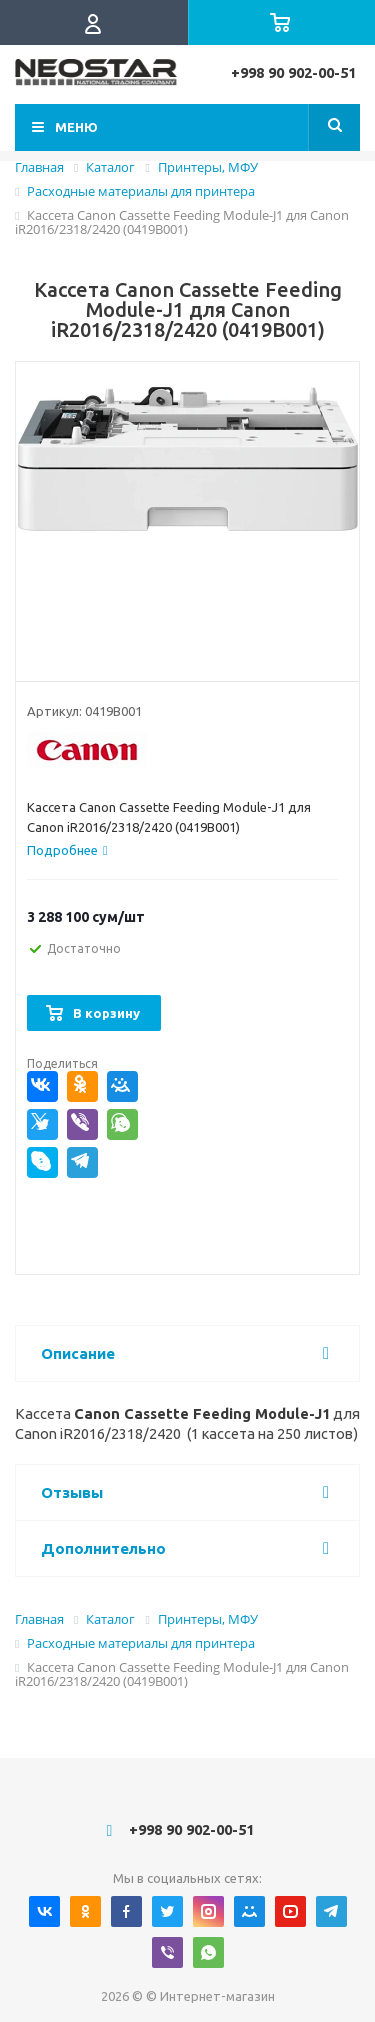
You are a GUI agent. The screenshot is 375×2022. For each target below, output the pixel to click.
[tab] (67, 850)
